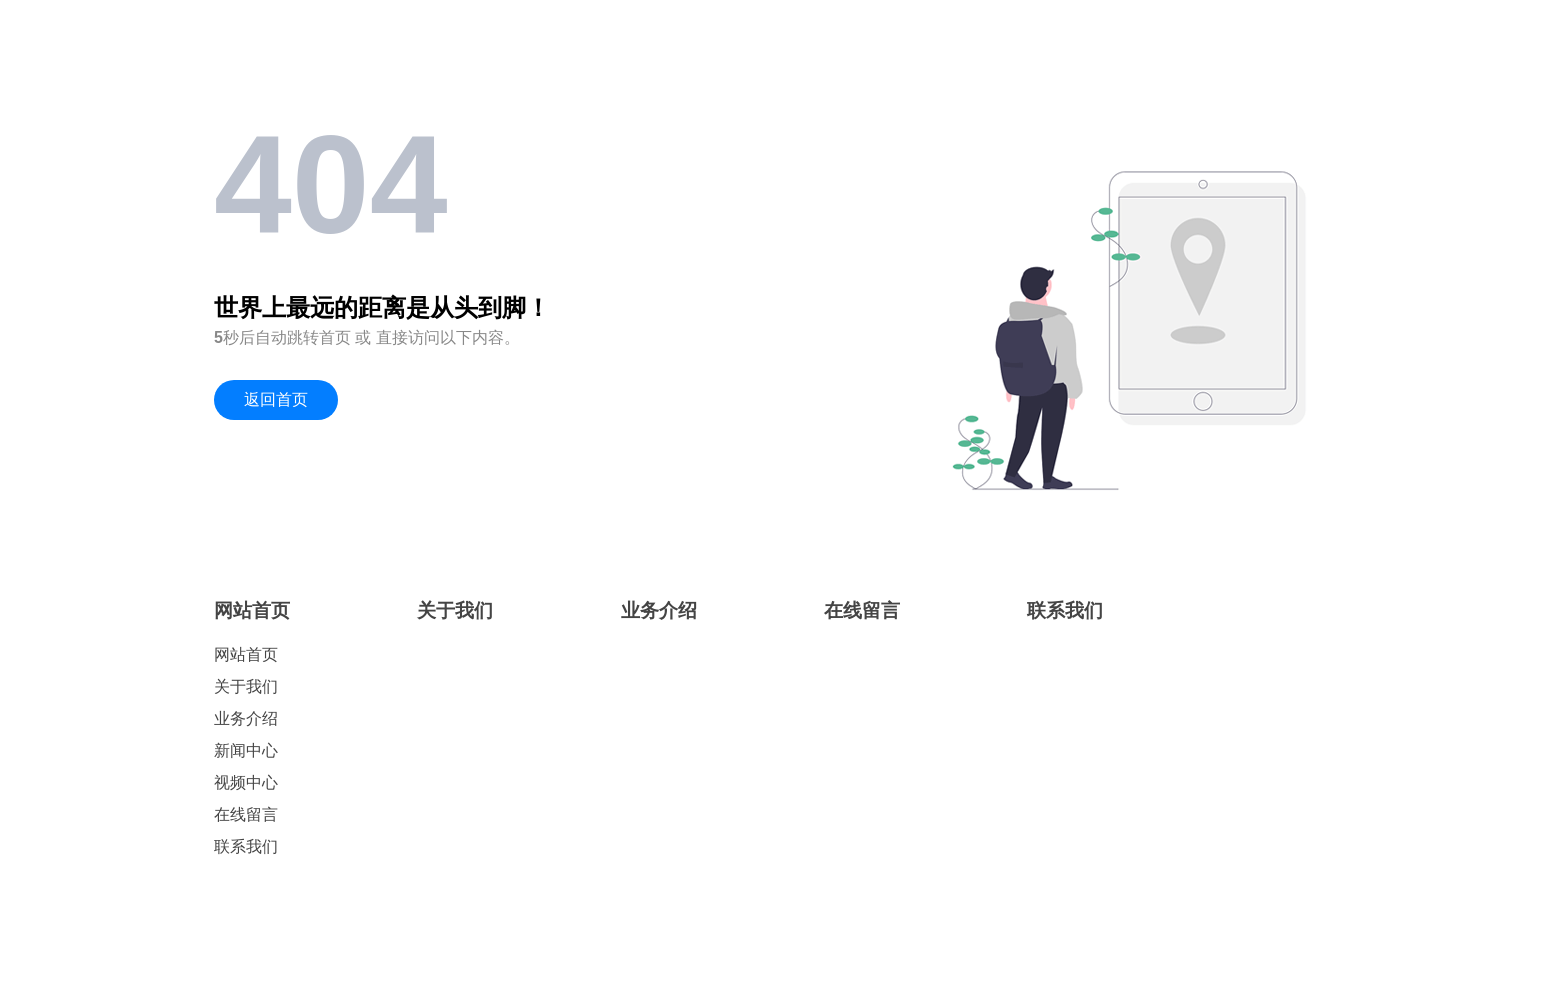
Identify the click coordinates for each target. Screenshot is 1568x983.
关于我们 (246, 686)
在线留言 (246, 814)
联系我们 (246, 846)
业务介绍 (246, 718)
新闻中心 (246, 750)
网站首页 (252, 610)
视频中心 (246, 782)
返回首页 (276, 399)
